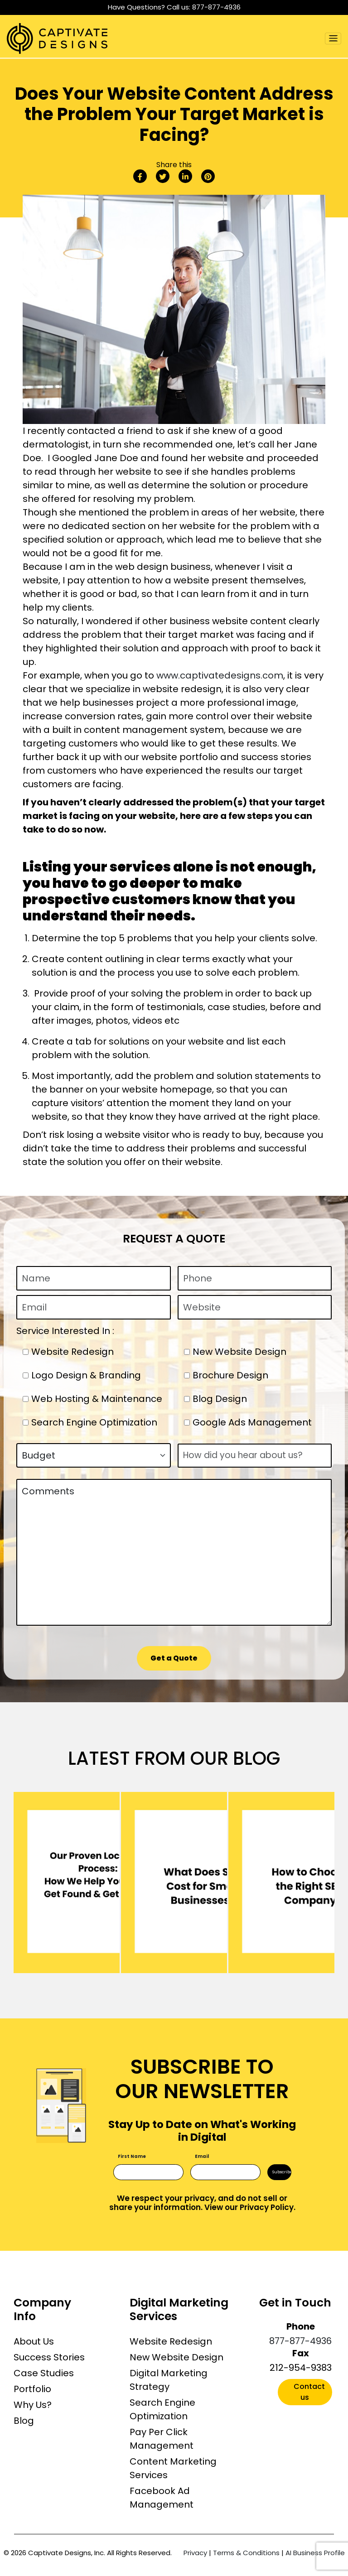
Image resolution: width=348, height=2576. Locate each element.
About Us (34, 2341)
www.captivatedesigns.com (219, 675)
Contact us (309, 2392)
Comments (174, 1552)
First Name (132, 2156)
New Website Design (176, 2357)
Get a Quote (174, 1658)
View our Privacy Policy (249, 2207)
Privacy (195, 2552)
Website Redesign (171, 2341)
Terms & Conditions (246, 2552)
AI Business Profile (315, 2552)
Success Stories (49, 2357)
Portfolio (32, 2389)
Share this (174, 164)
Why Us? (33, 2404)
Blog (24, 2420)
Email (202, 2156)
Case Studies (44, 2373)
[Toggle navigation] (333, 38)
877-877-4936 (216, 7)
